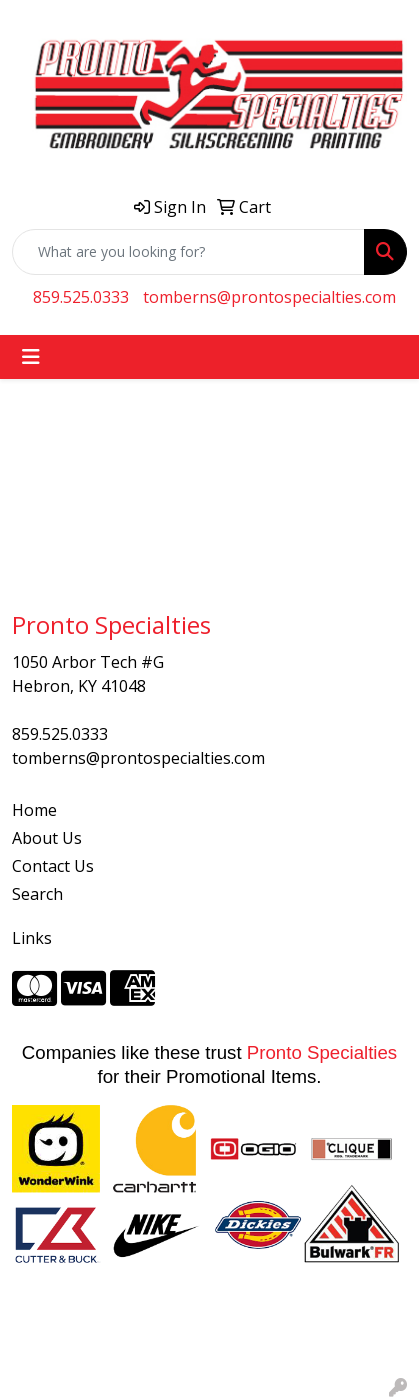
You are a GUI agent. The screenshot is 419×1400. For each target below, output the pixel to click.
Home (34, 810)
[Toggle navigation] (31, 357)
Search (37, 894)
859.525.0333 (81, 297)
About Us (47, 838)
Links (32, 938)
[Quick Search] (188, 252)
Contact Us (53, 866)
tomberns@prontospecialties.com (269, 297)
